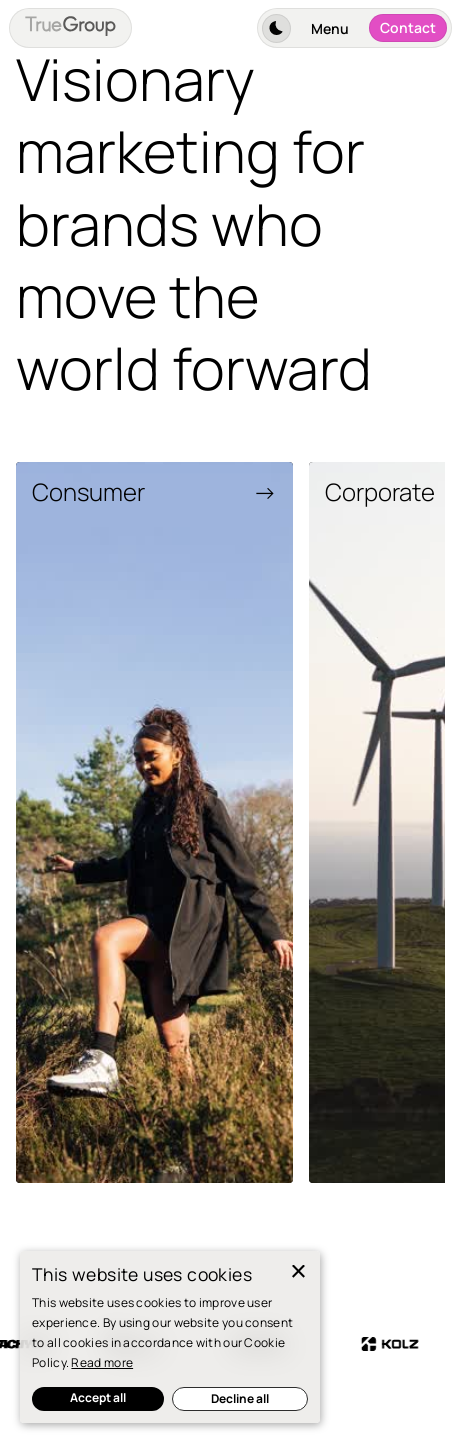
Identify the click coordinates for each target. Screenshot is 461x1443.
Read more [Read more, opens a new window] (102, 1362)
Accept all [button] (98, 1397)
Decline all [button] (240, 1398)
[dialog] (170, 1337)
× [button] (297, 1272)
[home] (70, 28)
